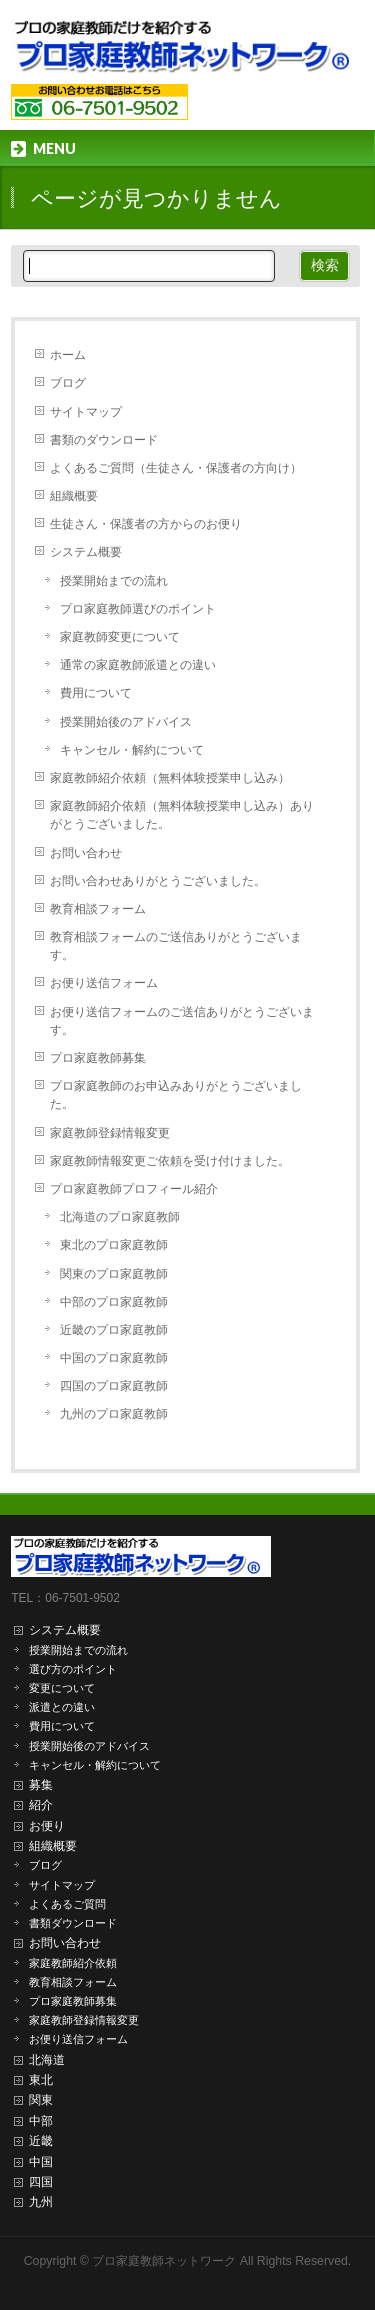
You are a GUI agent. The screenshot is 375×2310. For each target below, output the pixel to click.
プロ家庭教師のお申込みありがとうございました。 (176, 1095)
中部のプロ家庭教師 (114, 1302)
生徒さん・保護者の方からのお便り (146, 524)
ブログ (68, 383)
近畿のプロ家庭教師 (114, 1330)
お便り (47, 1826)
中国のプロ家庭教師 (114, 1358)
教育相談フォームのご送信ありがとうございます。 (176, 946)
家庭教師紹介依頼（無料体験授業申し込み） (170, 778)
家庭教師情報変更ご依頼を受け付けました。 (170, 1161)
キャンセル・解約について (132, 750)
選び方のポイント (73, 1669)
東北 (41, 2080)
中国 (41, 2162)
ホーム (68, 355)
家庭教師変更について (120, 637)
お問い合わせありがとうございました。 (158, 881)
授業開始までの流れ (114, 581)
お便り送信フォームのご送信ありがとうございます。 (182, 1021)
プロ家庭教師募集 (98, 1058)
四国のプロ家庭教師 (114, 1386)
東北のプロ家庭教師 (114, 1245)
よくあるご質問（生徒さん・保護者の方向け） (176, 468)
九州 (41, 2202)
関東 (41, 2100)
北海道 (47, 2060)
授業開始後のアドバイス (126, 722)
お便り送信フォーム (104, 983)
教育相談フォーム (98, 909)
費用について (96, 693)
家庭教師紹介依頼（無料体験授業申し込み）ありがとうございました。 (182, 815)
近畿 (41, 2141)
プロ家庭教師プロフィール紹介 (134, 1189)
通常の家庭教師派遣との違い (138, 665)
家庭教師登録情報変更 (110, 1133)
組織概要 (74, 496)
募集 (41, 1785)
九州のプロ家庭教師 (114, 1414)
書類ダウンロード (73, 1923)
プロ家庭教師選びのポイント (138, 609)
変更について (62, 1688)
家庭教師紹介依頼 (73, 1963)
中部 (41, 2121)
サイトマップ (86, 412)
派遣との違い (62, 1707)
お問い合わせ (86, 853)
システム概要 (86, 552)
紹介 (41, 1805)
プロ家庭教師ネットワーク (164, 2261)
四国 (41, 2182)
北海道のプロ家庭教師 (120, 1217)
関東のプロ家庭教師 (114, 1274)
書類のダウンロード (104, 440)
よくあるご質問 (67, 1904)
